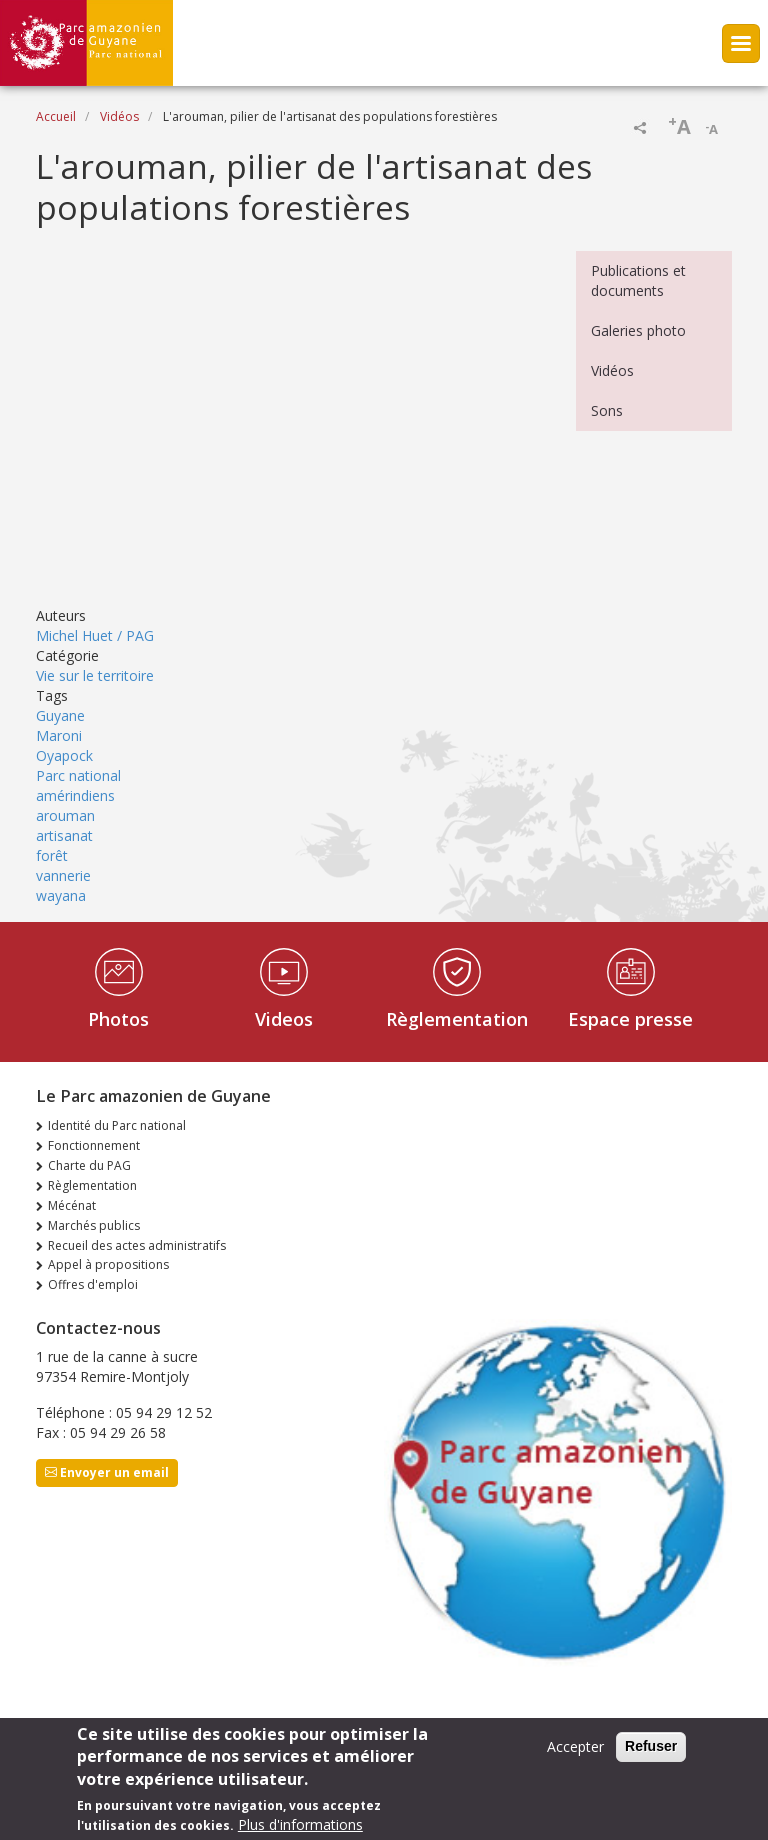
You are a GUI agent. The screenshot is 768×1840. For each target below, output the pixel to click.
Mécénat (72, 1205)
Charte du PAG (89, 1165)
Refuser (651, 1746)
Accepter (575, 1746)
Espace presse (630, 1019)
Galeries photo (638, 330)
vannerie (63, 875)
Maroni (59, 735)
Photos (118, 1019)
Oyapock (64, 755)
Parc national (78, 775)
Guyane (60, 715)
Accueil (56, 116)
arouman (65, 815)
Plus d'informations (300, 1824)
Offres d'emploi (93, 1284)
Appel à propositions (108, 1264)
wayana (61, 895)
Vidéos (119, 116)
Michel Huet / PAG (95, 635)
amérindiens (75, 795)
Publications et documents (638, 280)
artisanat (64, 835)
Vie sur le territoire (95, 675)
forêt (52, 855)
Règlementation (457, 1019)
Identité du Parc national (117, 1125)
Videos (284, 1019)
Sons (607, 410)
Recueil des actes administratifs (137, 1245)
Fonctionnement (94, 1145)
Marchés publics (94, 1225)
